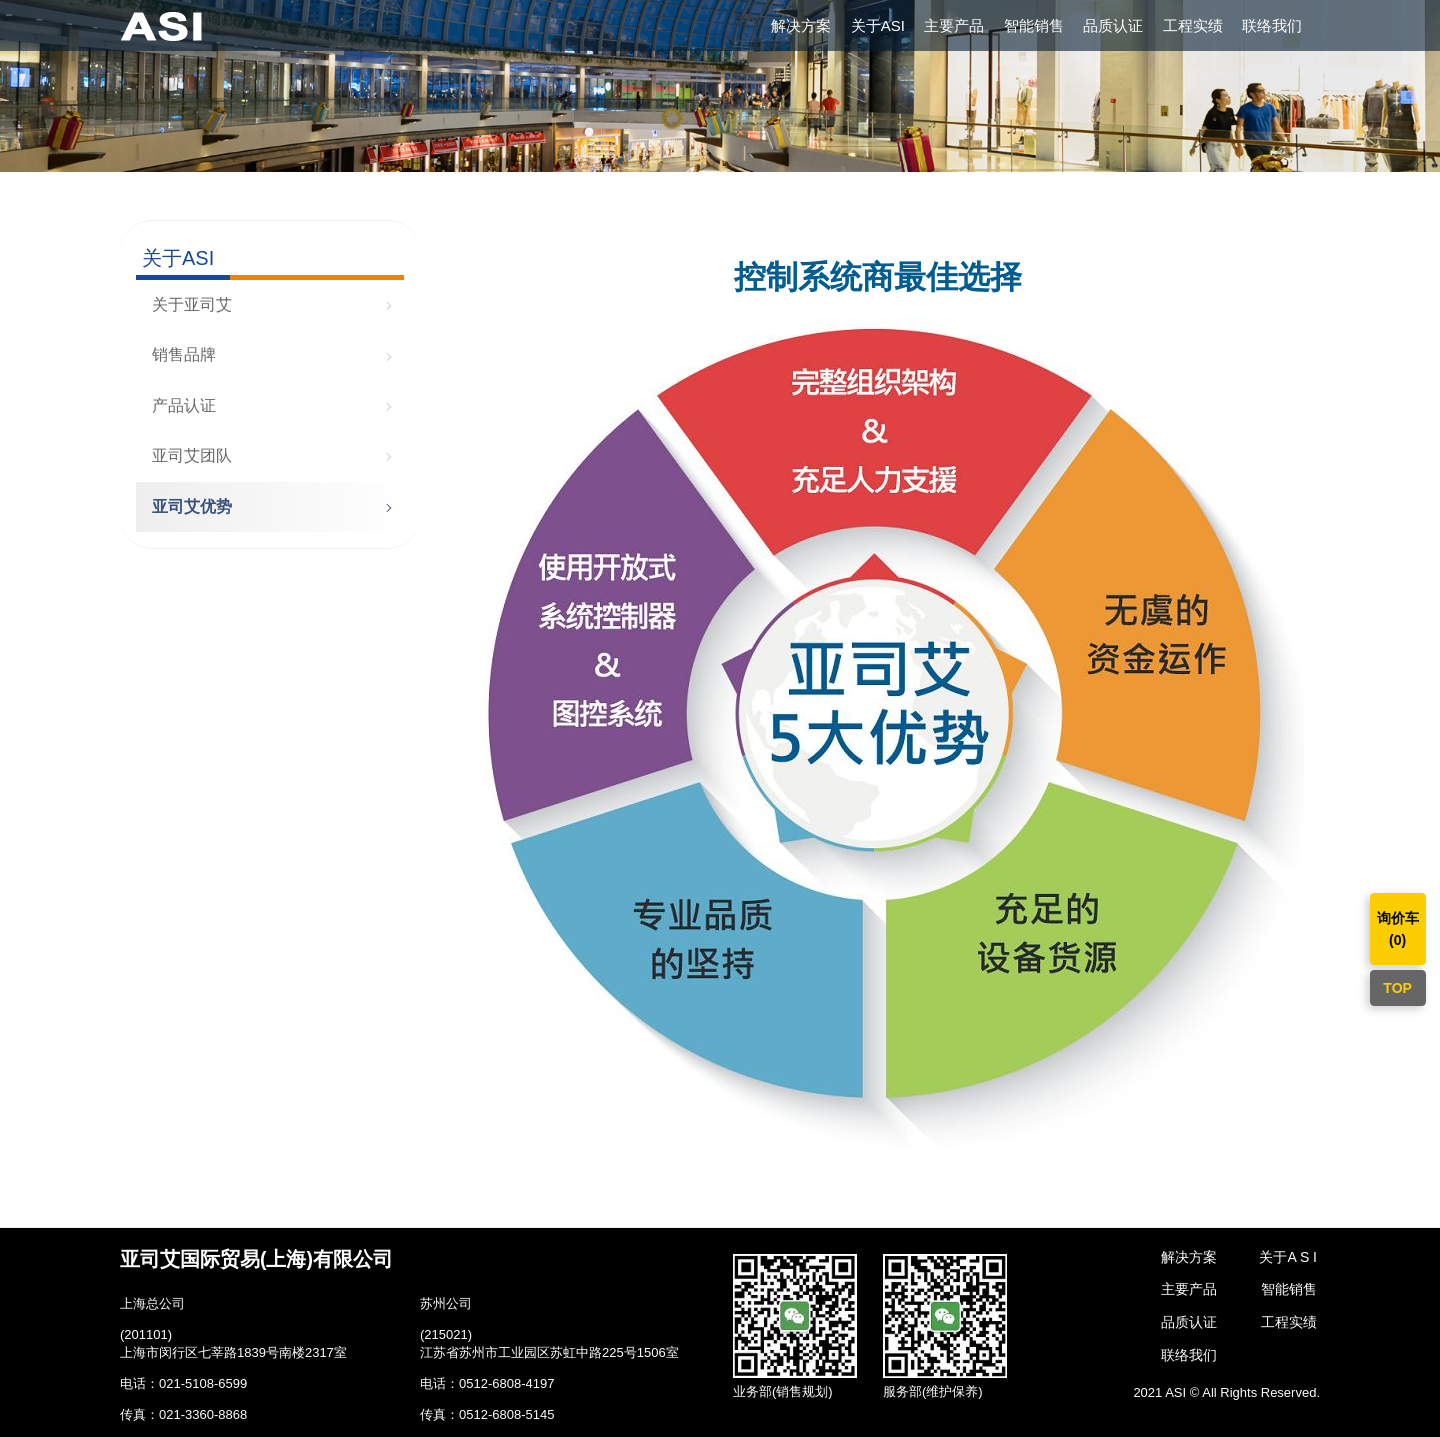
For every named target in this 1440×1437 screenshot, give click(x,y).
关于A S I (1288, 1257)
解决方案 (801, 25)
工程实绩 (1193, 25)
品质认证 (1113, 25)
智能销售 (1034, 25)
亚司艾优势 (192, 506)
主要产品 (954, 25)
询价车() (1398, 929)
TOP (1397, 988)
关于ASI (878, 25)
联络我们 (1272, 25)
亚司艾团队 (192, 455)
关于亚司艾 (192, 304)
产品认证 (184, 405)
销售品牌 (184, 354)
